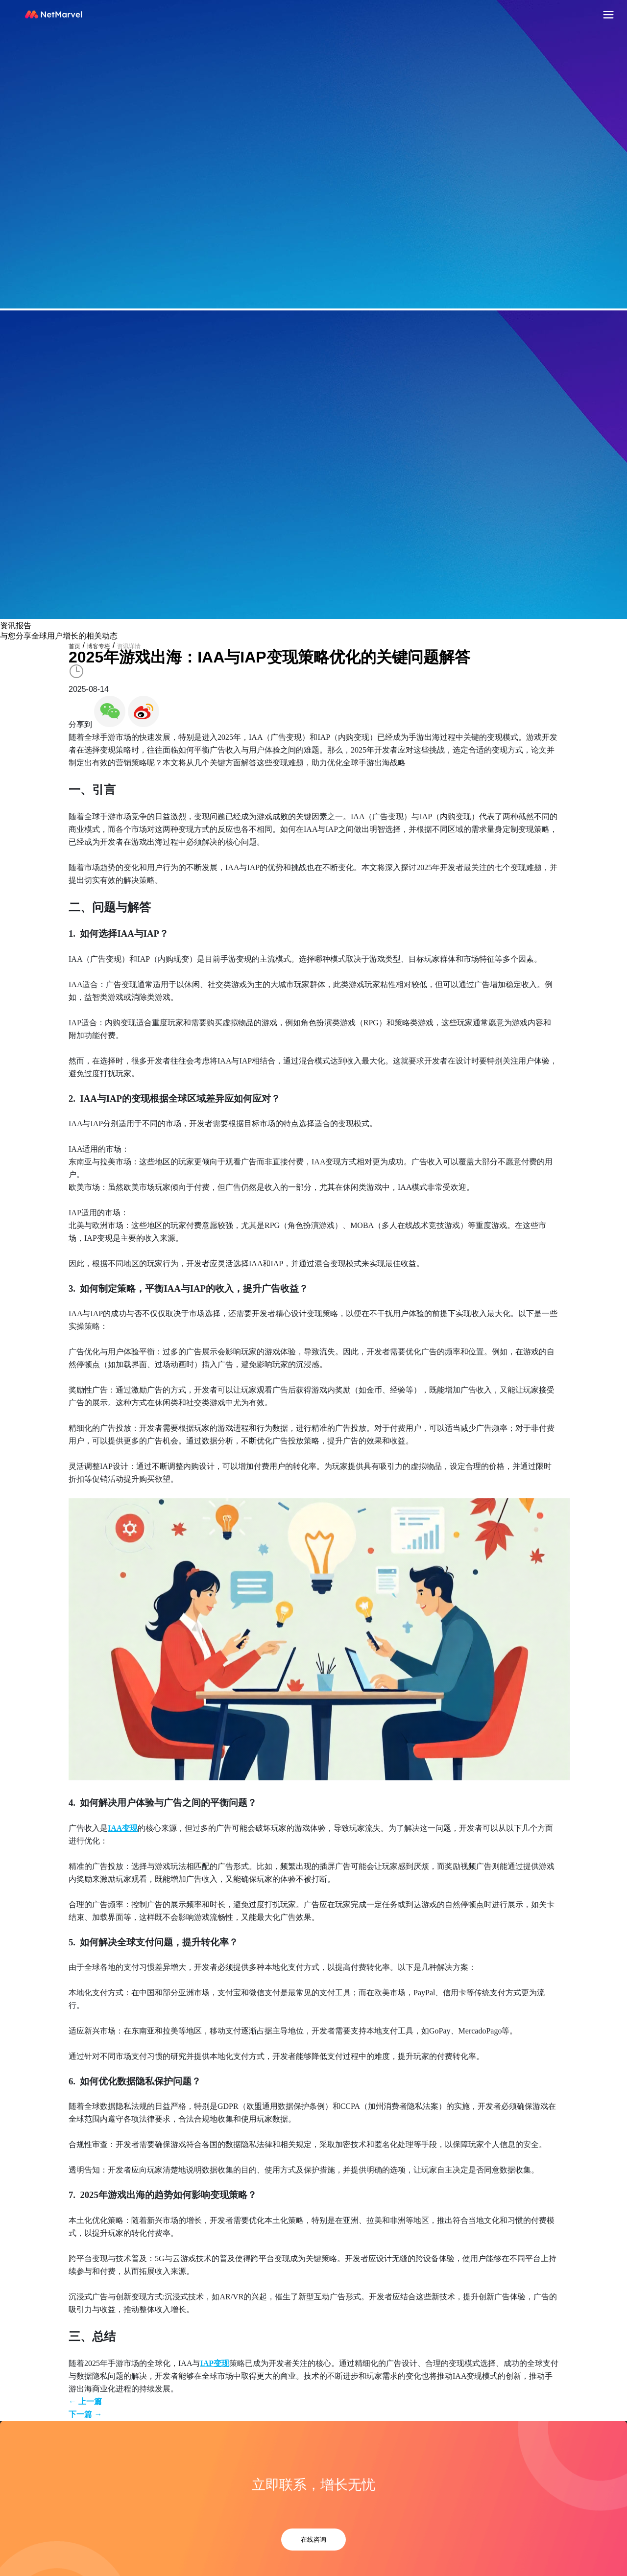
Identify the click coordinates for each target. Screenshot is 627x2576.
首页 (74, 646)
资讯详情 (129, 646)
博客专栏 (98, 646)
